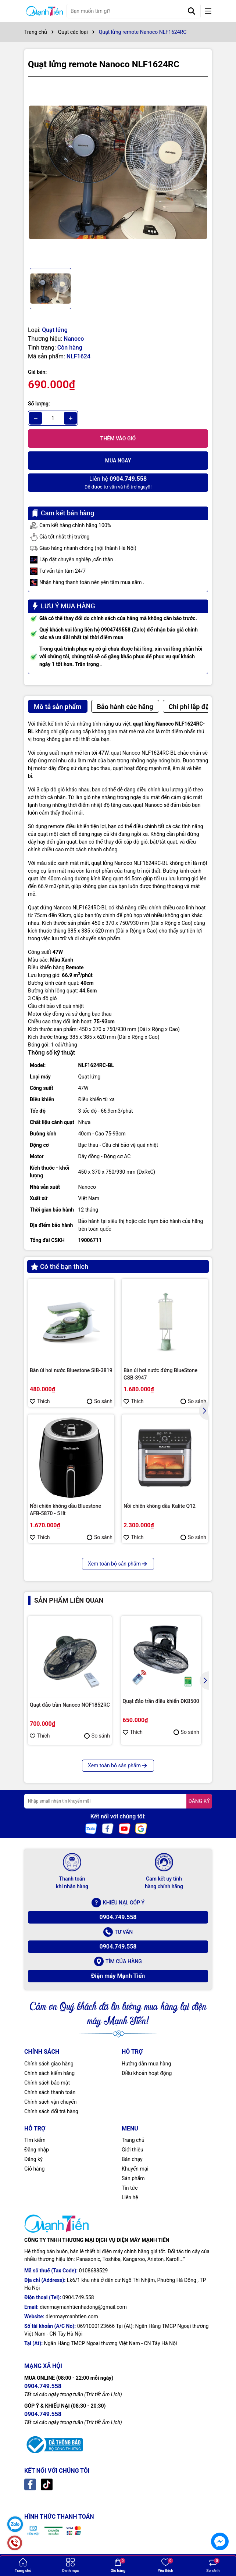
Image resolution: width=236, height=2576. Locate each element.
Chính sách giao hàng (49, 2064)
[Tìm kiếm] (191, 11)
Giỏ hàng (34, 2169)
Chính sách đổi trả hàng (51, 2111)
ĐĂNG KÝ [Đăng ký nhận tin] (199, 1801)
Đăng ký (33, 2159)
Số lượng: (39, 404)
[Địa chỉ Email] (118, 1801)
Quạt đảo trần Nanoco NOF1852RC (70, 1705)
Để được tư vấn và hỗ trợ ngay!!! (118, 482)
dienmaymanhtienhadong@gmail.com (83, 2307)
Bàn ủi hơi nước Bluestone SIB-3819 (71, 1370)
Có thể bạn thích (59, 1266)
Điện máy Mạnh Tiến (118, 1975)
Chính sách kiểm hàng (49, 2073)
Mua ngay (118, 461)
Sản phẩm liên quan (68, 1600)
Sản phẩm (133, 2178)
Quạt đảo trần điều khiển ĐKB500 (161, 1701)
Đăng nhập (36, 2150)
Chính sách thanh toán (49, 2092)
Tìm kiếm (35, 2140)
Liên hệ (130, 2197)
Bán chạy (132, 2159)
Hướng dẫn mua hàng (146, 2064)
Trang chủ (133, 2140)
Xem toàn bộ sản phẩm (118, 1564)
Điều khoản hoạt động (147, 2073)
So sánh (99, 1401)
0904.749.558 (117, 1917)
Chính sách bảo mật (47, 2083)
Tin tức (130, 2188)
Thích (40, 1401)
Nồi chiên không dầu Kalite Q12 (160, 1506)
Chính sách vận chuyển (50, 2102)
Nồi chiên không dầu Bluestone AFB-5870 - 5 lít (65, 1509)
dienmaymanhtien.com (72, 2316)
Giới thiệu (132, 2150)
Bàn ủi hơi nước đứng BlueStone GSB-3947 (160, 1374)
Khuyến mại (135, 2169)
